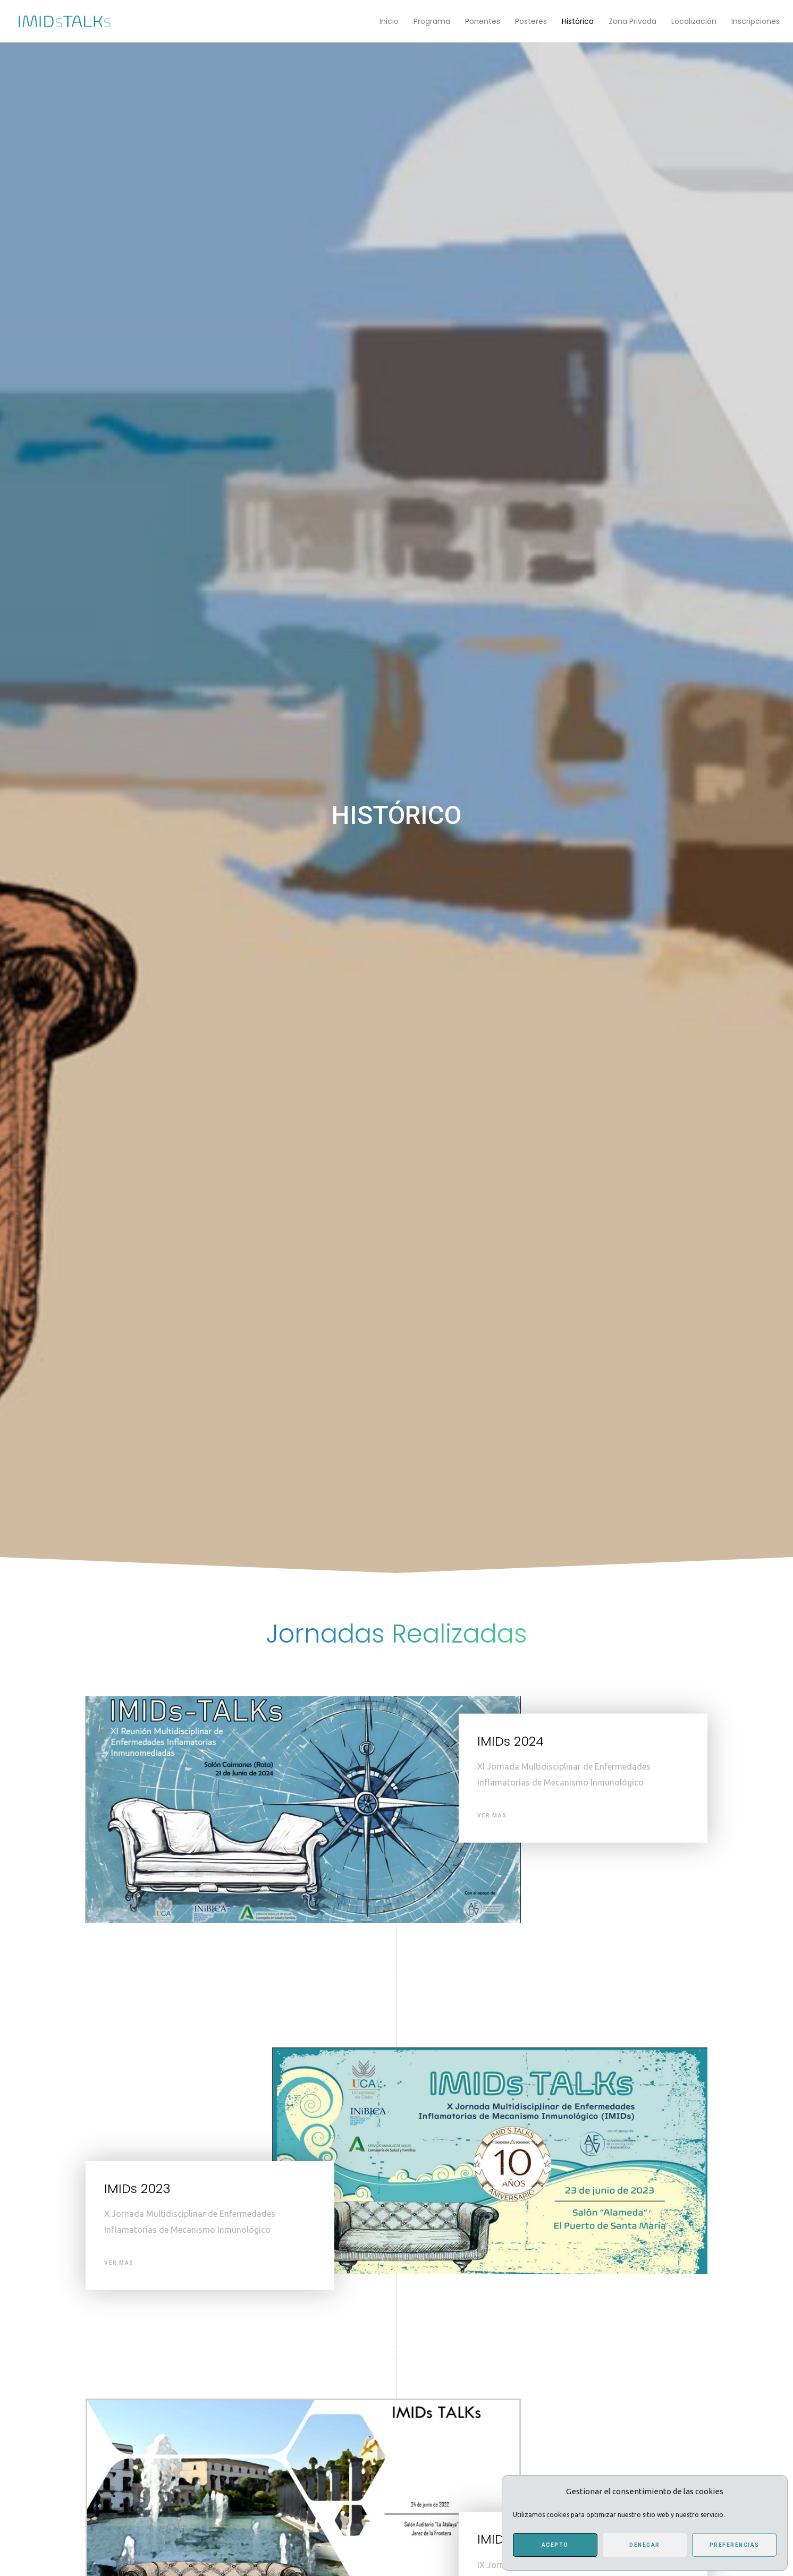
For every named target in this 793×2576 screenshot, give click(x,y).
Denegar (644, 2545)
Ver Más (492, 1816)
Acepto (555, 2545)
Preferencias (735, 2545)
